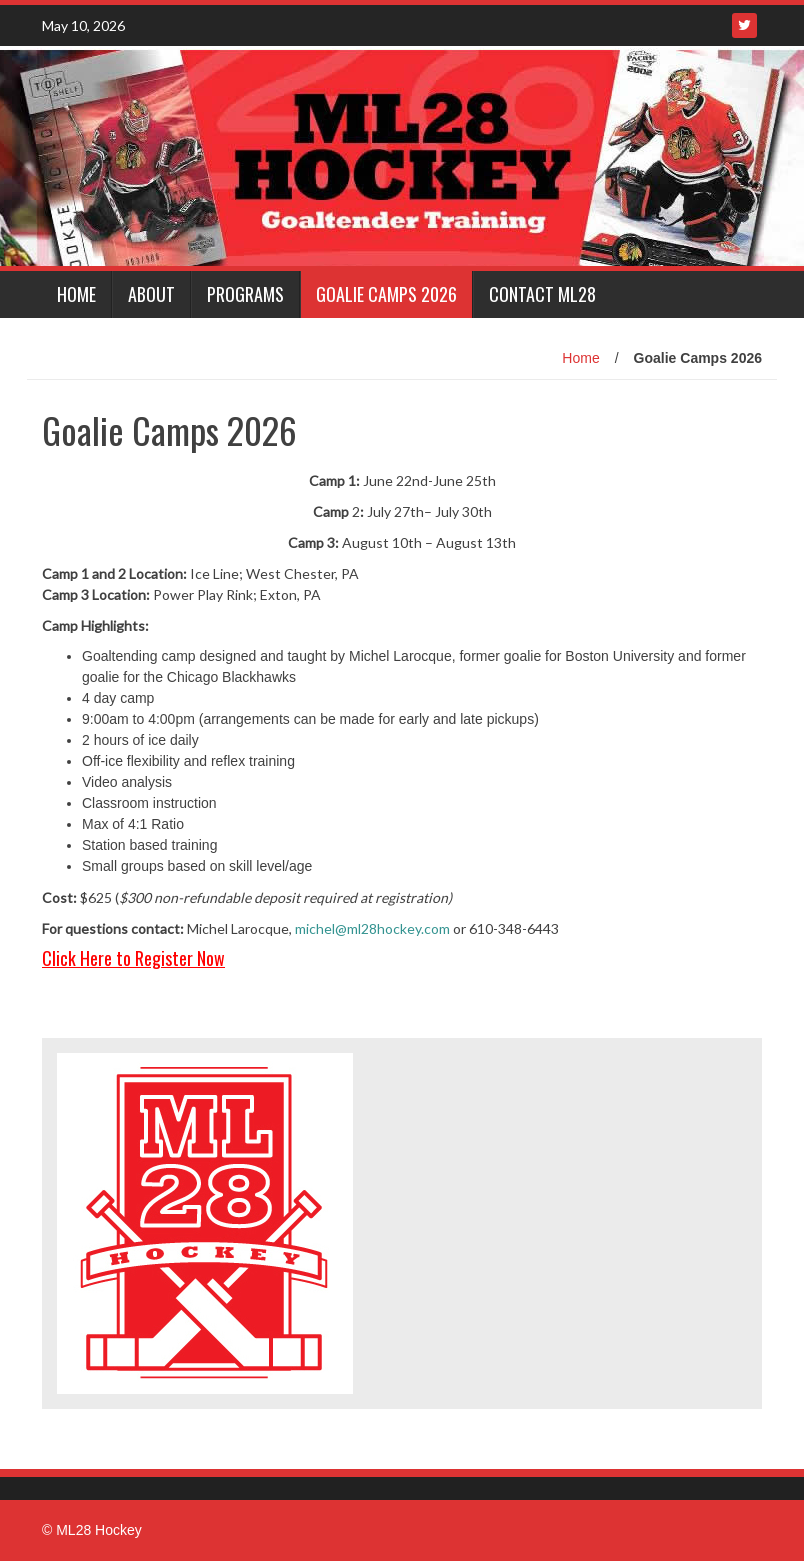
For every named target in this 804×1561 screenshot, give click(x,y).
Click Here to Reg (101, 958)
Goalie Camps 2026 (386, 294)
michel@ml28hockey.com (372, 928)
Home (76, 294)
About (151, 294)
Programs (245, 294)
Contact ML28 (542, 294)
